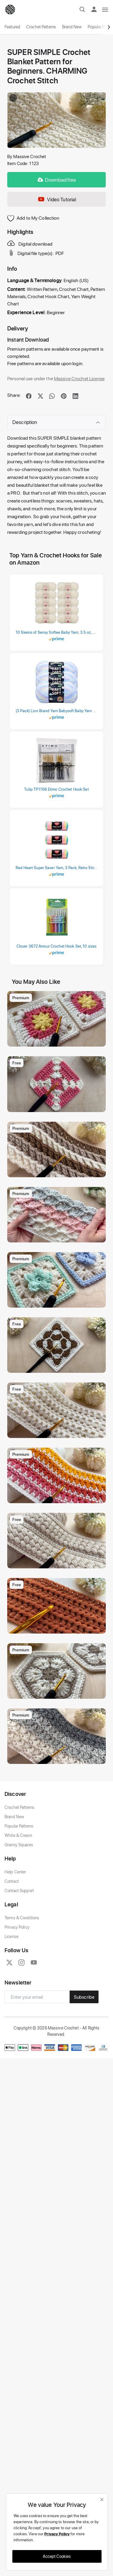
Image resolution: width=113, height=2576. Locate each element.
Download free (56, 179)
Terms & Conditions (22, 2004)
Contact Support (19, 1977)
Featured (12, 27)
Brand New (72, 27)
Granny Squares (19, 1931)
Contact (12, 1967)
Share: (14, 395)
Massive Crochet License (79, 378)
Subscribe (84, 2083)
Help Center (15, 1958)
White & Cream (18, 1921)
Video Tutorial (56, 199)
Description (56, 422)
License (11, 2023)
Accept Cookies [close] (57, 2556)
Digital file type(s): (31, 253)
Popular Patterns (19, 1912)
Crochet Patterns (41, 27)
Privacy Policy (17, 2013)
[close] (102, 2499)
